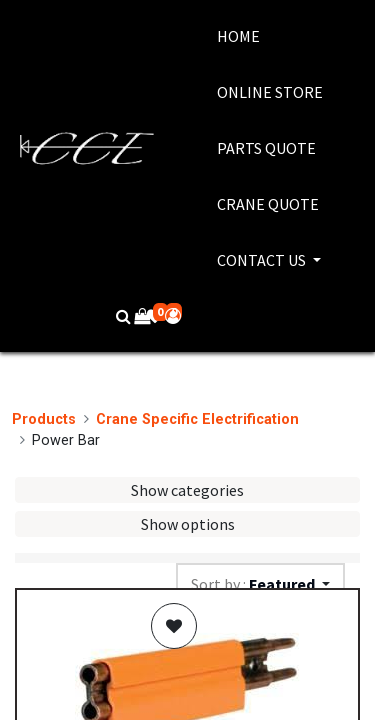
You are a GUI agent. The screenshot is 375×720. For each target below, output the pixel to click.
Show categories (187, 490)
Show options (188, 524)
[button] (174, 626)
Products (44, 419)
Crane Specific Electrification (197, 419)
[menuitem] (270, 36)
